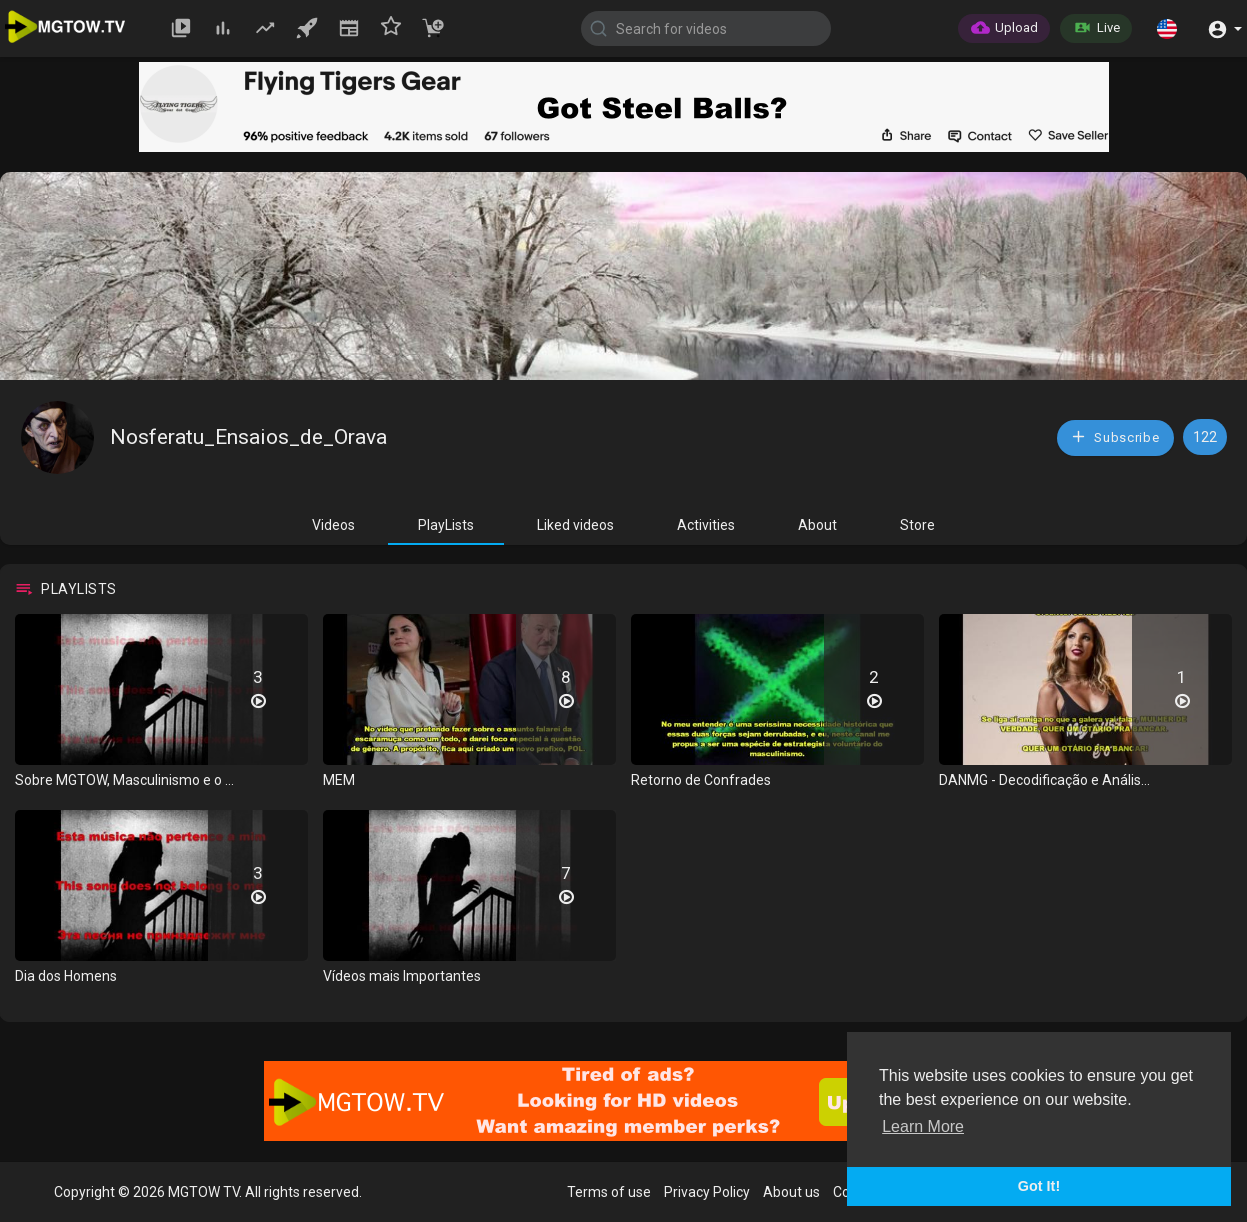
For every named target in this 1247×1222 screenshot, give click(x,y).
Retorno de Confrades (701, 780)
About (817, 525)
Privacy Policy (707, 1192)
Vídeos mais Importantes (402, 976)
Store (917, 525)
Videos (333, 525)
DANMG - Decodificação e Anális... (1044, 780)
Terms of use (609, 1192)
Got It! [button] (1039, 1186)
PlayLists (446, 525)
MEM (339, 780)
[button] (1167, 28)
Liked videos (575, 525)
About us (791, 1192)
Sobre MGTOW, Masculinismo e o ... (124, 780)
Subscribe (1115, 436)
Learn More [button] (923, 1126)
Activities (706, 525)
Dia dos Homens (66, 976)
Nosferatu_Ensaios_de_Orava (248, 437)
